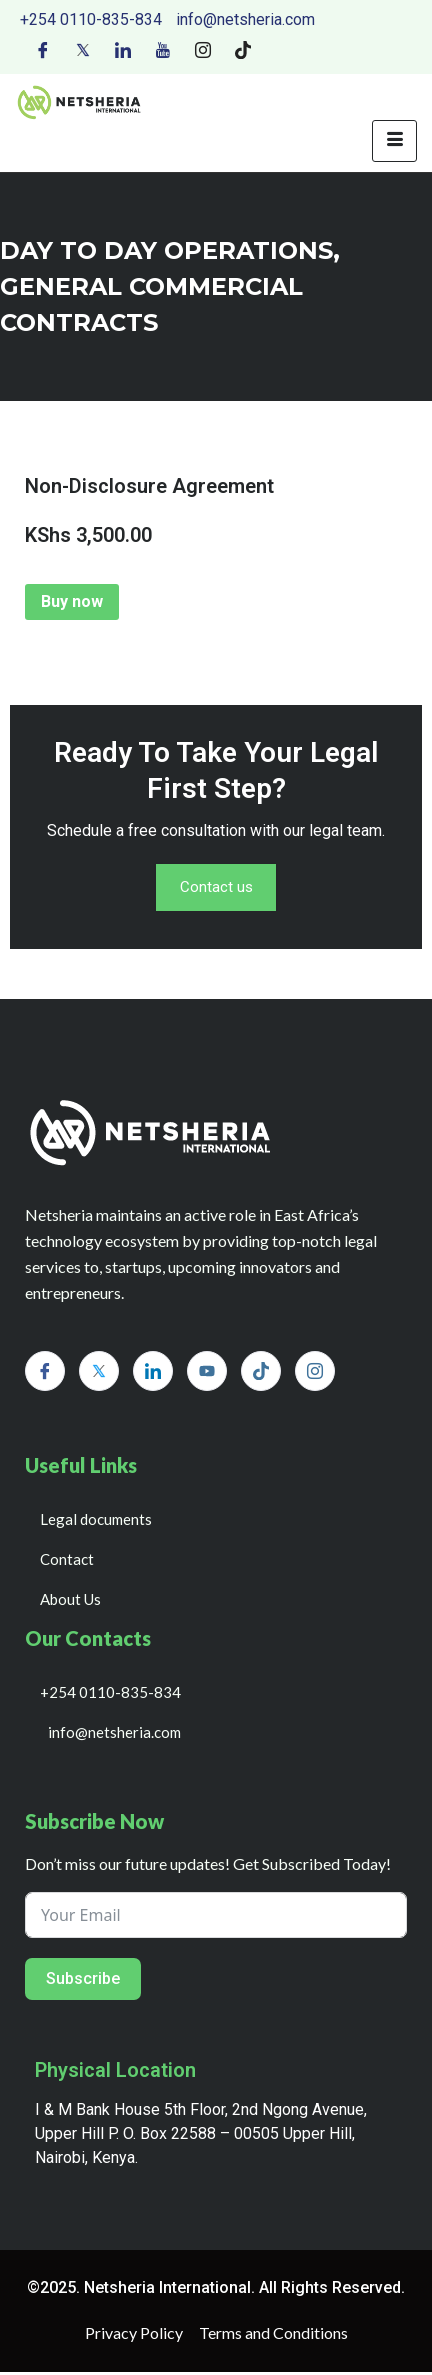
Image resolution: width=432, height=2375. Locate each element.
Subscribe (83, 1981)
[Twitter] (83, 49)
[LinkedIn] (123, 49)
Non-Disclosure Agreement (149, 486)
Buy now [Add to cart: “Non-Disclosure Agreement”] (72, 601)
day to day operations (166, 250)
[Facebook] (43, 49)
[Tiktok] (243, 49)
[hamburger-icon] (394, 141)
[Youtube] (163, 49)
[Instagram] (203, 49)
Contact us (216, 889)
